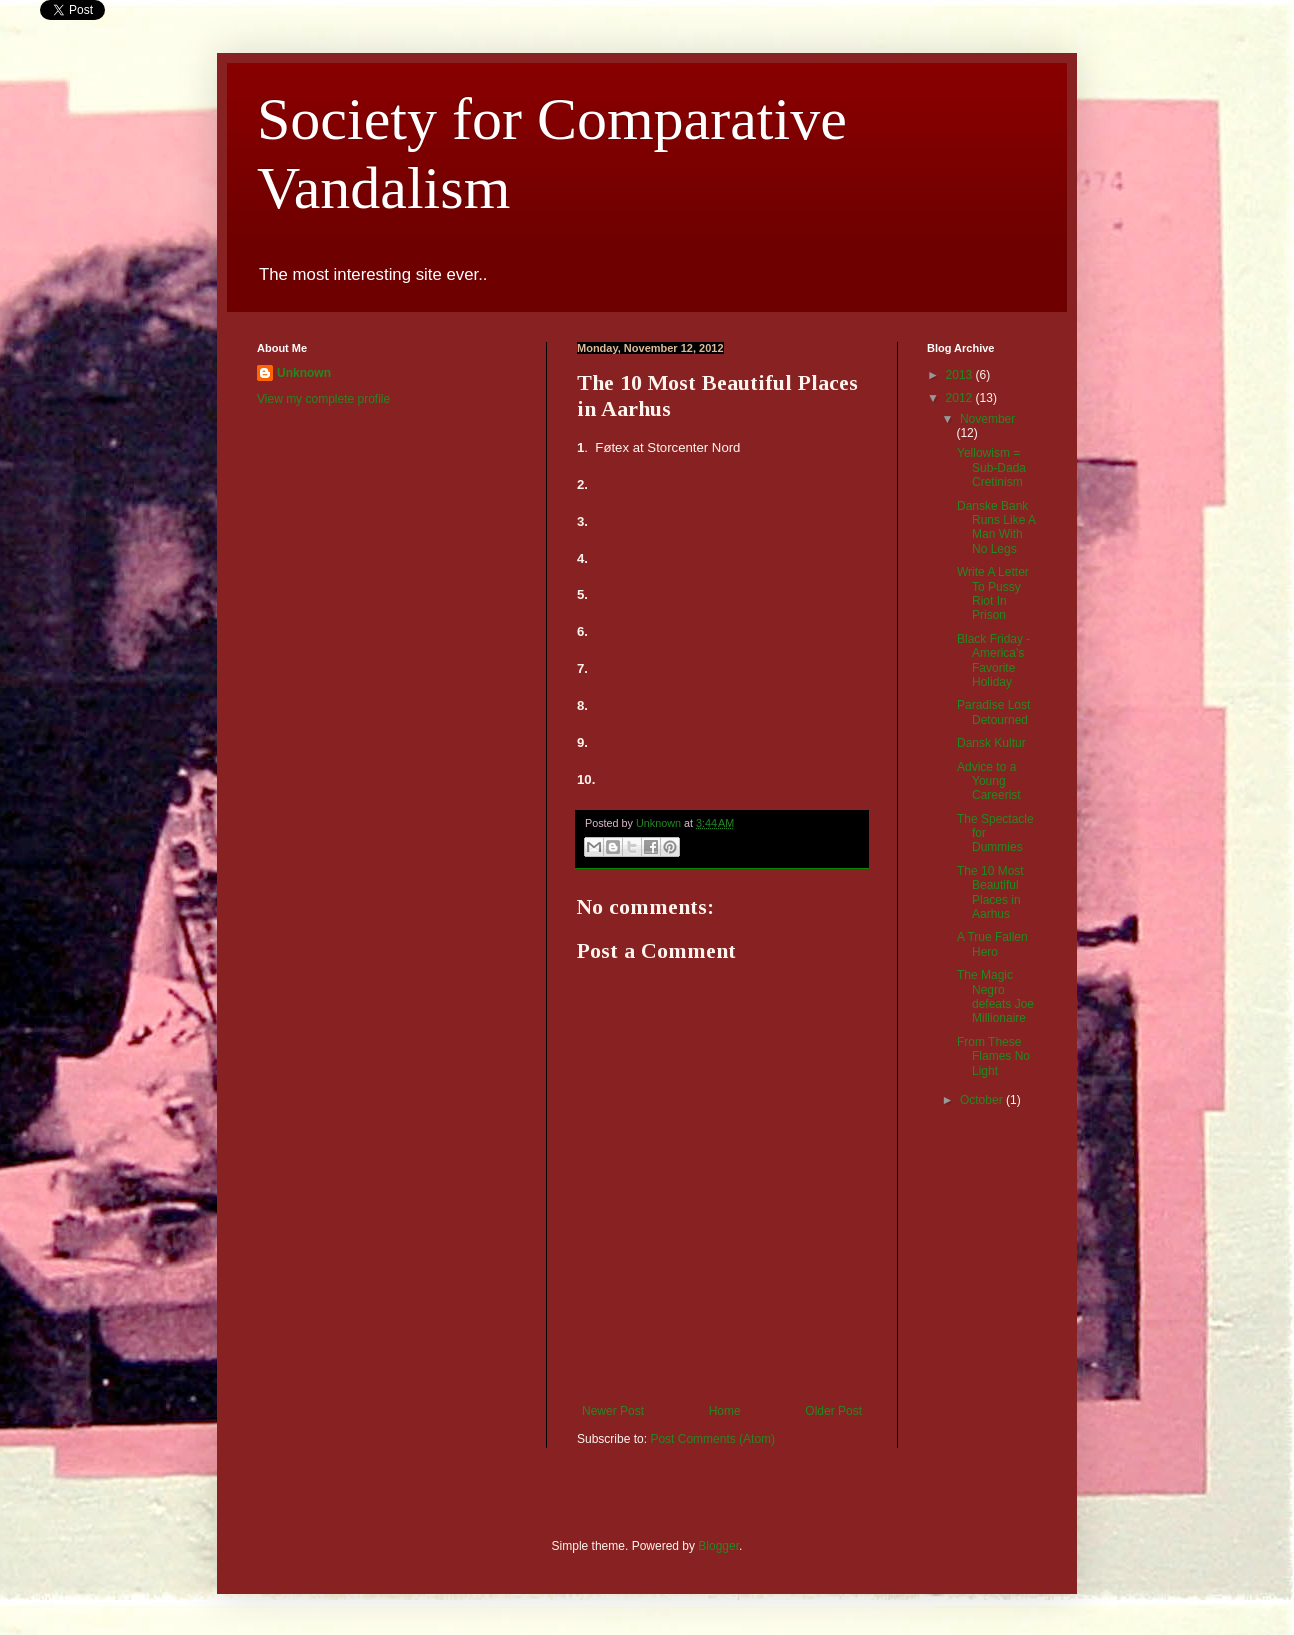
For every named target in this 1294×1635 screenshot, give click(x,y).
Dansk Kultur (991, 743)
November (987, 419)
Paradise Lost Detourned (993, 712)
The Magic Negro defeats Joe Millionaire (995, 996)
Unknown (304, 373)
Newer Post (613, 1411)
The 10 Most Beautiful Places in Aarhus (990, 892)
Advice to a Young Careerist (989, 781)
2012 (961, 398)
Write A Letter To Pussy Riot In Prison (993, 593)
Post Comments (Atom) (712, 1439)
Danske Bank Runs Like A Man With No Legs (996, 527)
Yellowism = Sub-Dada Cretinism (991, 467)
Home (725, 1411)
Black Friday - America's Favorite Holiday (993, 660)
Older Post (833, 1411)
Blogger (718, 1546)
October (983, 1100)
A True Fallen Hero (992, 944)
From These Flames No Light (993, 1056)
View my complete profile (323, 399)
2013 (961, 375)
